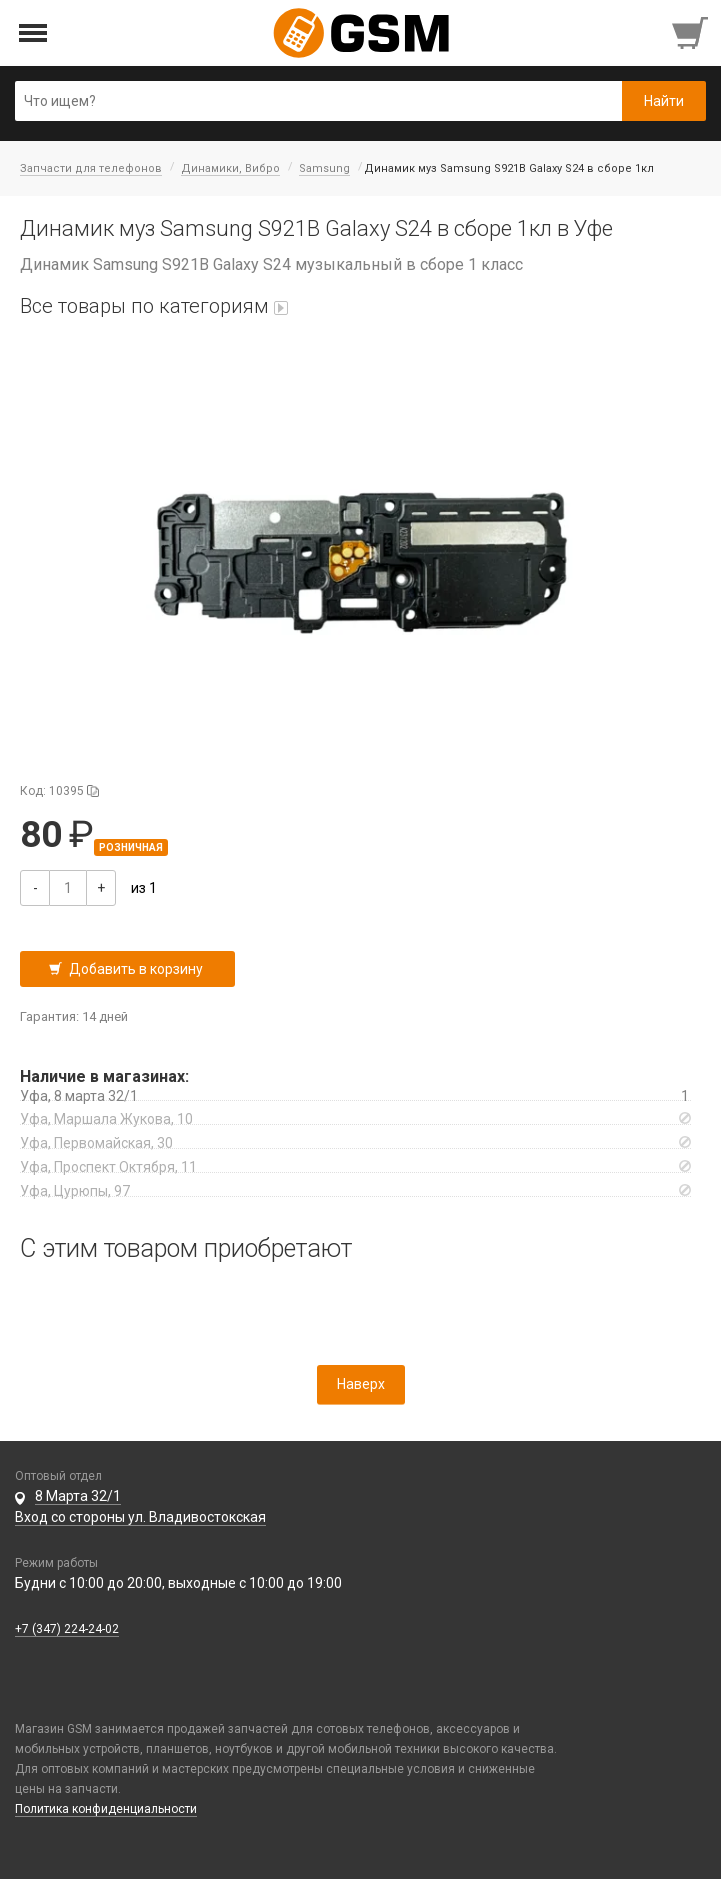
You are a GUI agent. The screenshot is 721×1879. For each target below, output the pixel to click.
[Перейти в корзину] (692, 33)
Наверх (361, 1384)
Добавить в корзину (136, 969)
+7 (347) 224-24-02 (67, 1629)
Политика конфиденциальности (106, 1809)
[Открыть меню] (33, 33)
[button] (360, 563)
